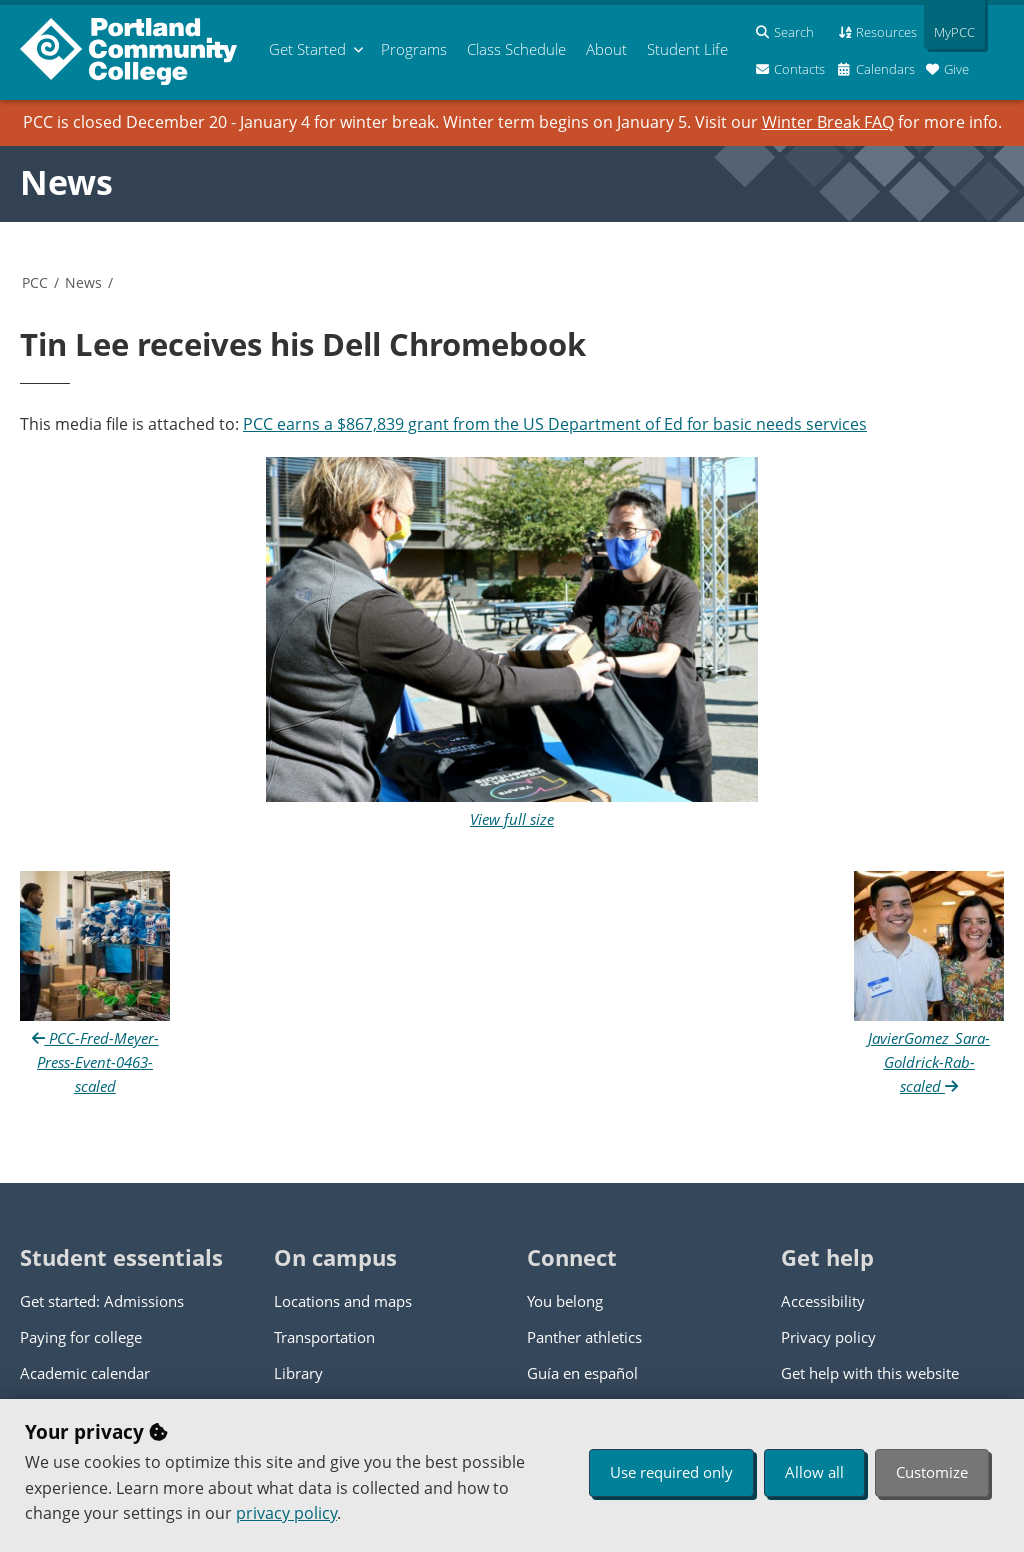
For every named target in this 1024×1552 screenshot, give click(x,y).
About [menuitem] (606, 49)
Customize (932, 1472)
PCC (35, 282)
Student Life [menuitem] (687, 49)
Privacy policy (828, 1337)
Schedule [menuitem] (516, 49)
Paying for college (81, 1337)
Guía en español (582, 1373)
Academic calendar (85, 1373)
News (66, 182)
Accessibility (823, 1301)
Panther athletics (584, 1337)
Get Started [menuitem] (307, 49)
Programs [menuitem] (414, 49)
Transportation (324, 1337)
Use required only (671, 1472)
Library (298, 1373)
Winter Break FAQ (828, 122)
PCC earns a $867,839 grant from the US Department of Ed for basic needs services (555, 424)
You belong (565, 1301)
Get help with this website (870, 1373)
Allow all (814, 1472)
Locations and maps (343, 1301)
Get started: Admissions (102, 1301)
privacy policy (286, 1513)
